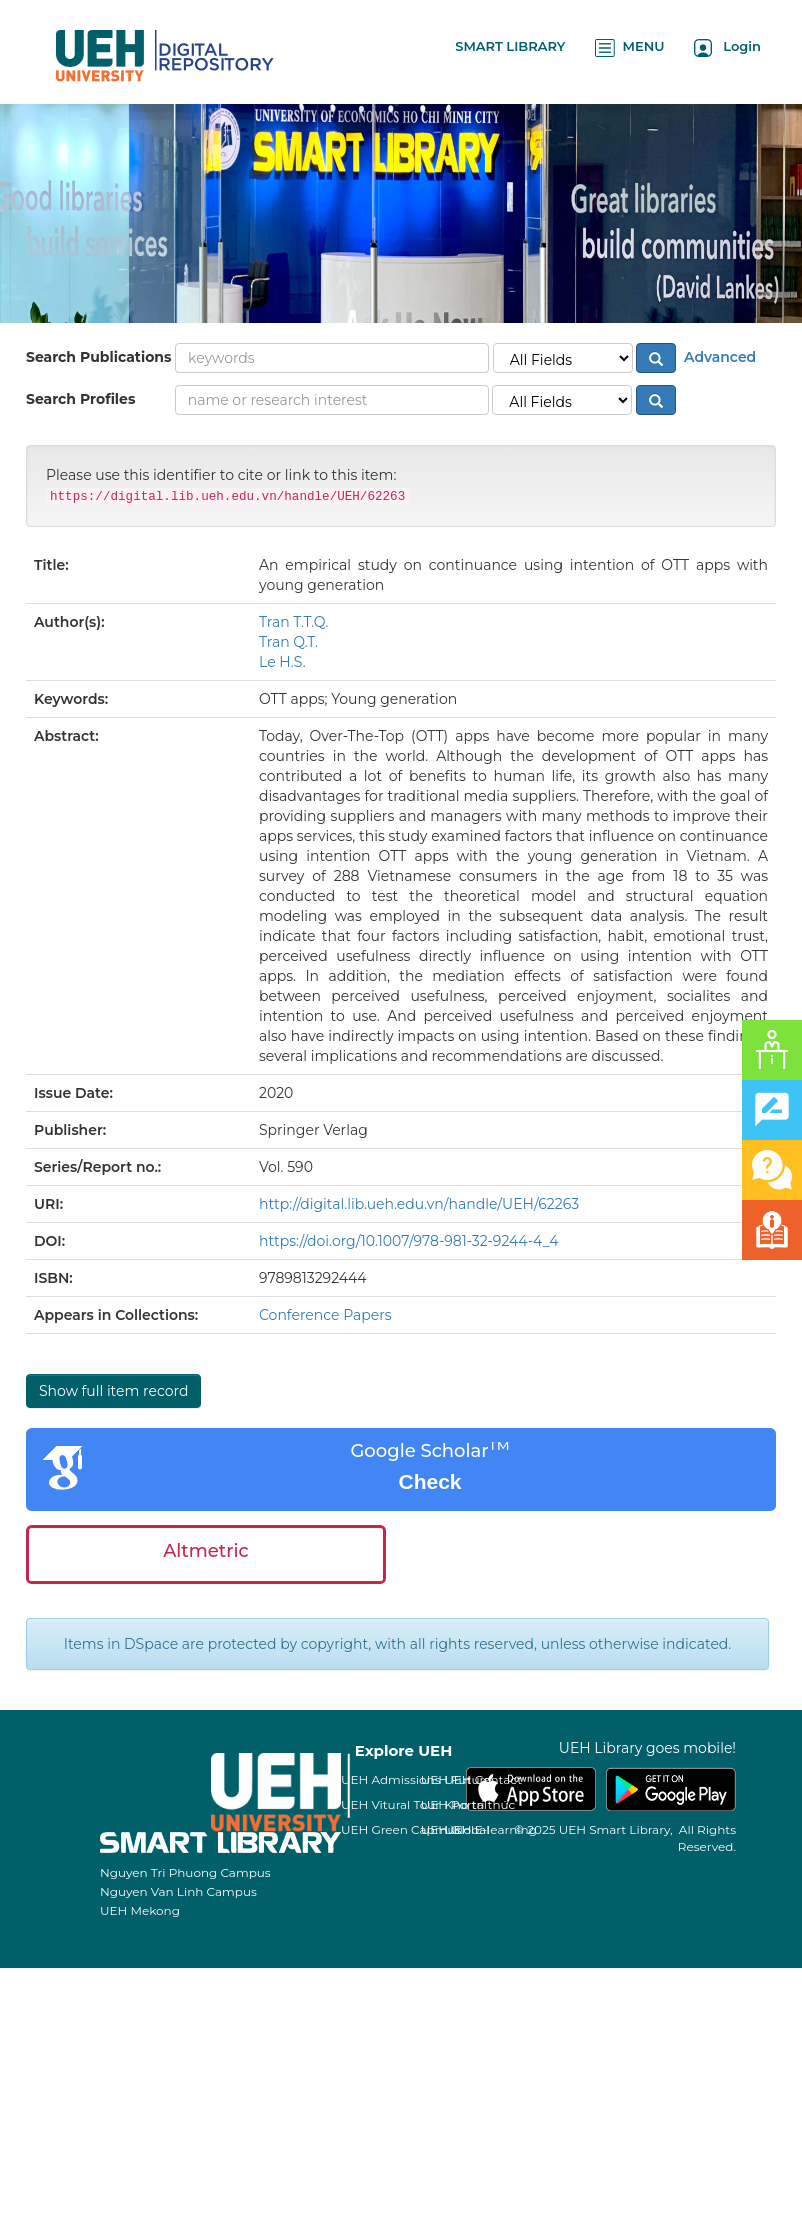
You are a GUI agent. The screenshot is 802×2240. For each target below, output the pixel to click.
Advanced (718, 357)
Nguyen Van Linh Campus (178, 1891)
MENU (629, 47)
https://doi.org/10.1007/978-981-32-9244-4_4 (409, 1241)
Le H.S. (282, 662)
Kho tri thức (479, 1804)
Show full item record (113, 1391)
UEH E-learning (490, 1829)
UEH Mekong (140, 1910)
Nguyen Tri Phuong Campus (185, 1872)
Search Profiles (80, 399)
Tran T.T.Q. (293, 622)
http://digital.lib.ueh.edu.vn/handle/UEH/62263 (419, 1204)
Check (429, 1481)
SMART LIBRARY (510, 46)
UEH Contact (483, 1779)
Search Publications (98, 357)
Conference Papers (325, 1315)
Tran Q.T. (288, 642)
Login (727, 47)
